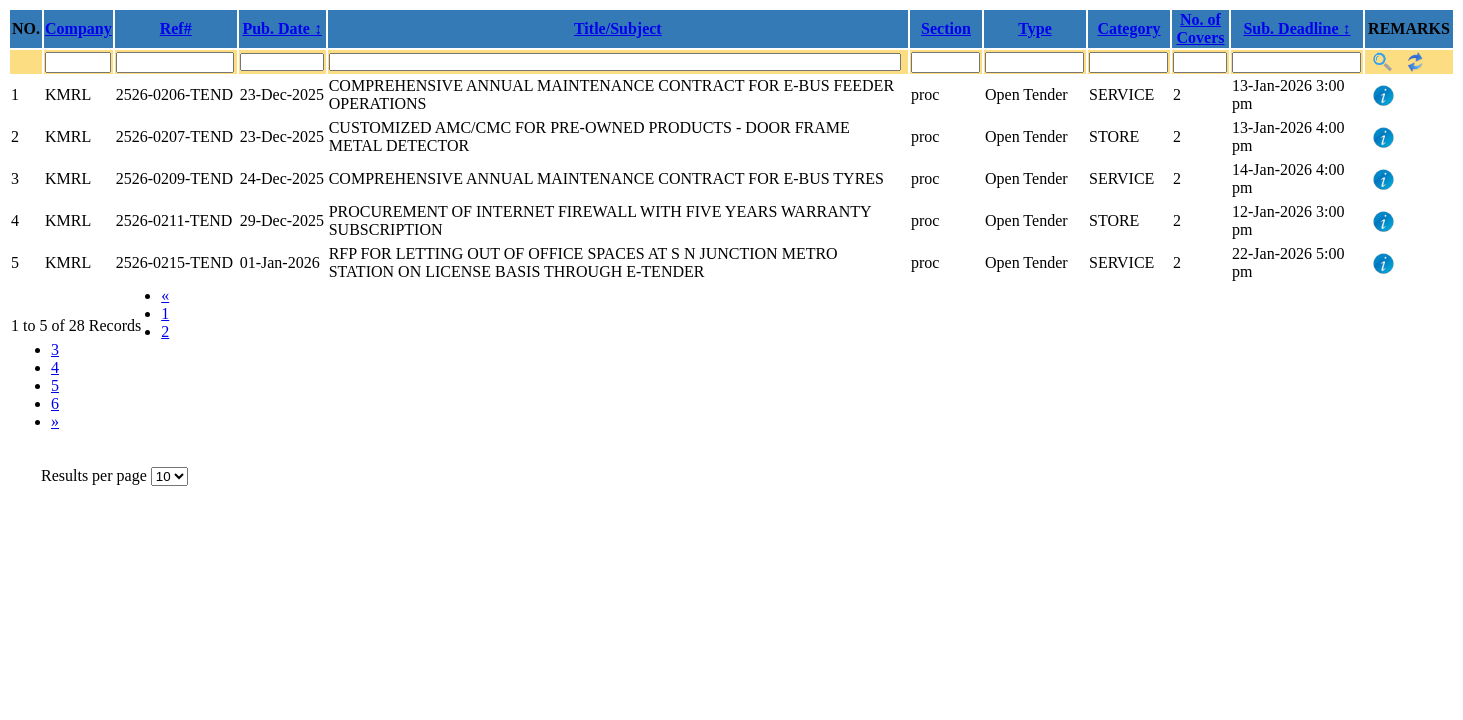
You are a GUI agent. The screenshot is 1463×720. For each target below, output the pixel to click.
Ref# (176, 28)
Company (78, 28)
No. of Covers (1201, 28)
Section (946, 28)
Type (1034, 28)
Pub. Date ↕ (282, 28)
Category (1128, 28)
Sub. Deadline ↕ (1296, 28)
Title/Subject (618, 28)
